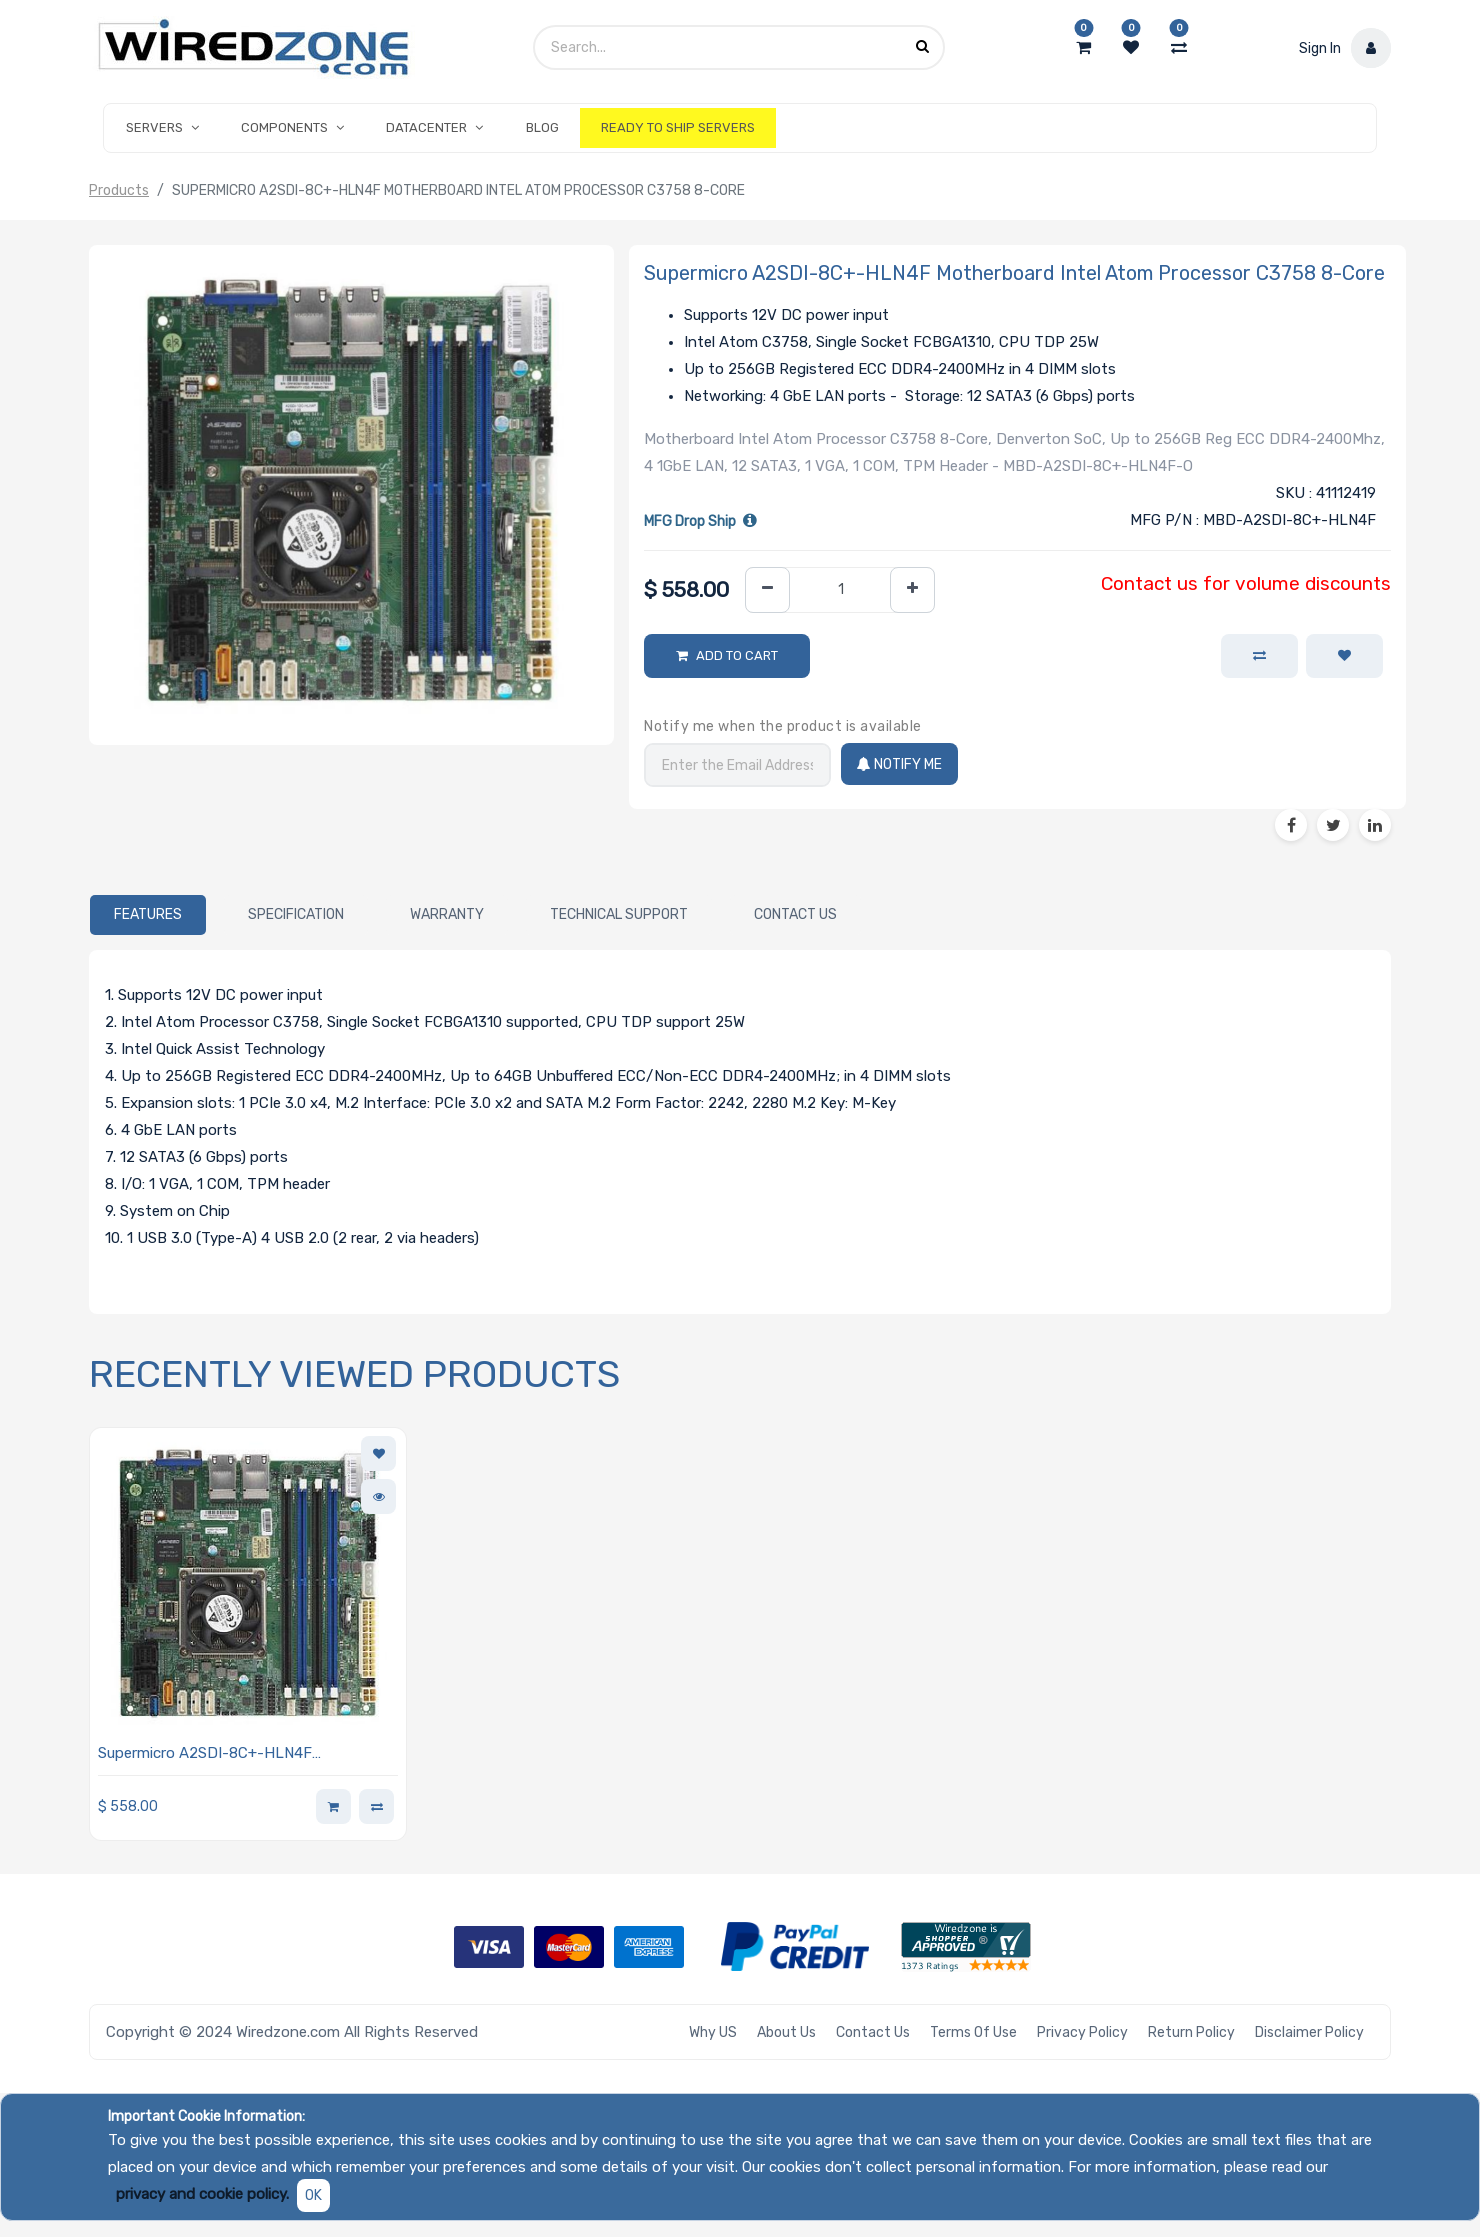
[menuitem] (542, 128)
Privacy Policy (1082, 2032)
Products (119, 190)
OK (313, 2195)
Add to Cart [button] (737, 655)
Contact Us (873, 2032)
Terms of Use (973, 2032)
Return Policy (1191, 2032)
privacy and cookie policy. (202, 2194)
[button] (1344, 656)
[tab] (148, 915)
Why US (713, 2032)
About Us (786, 2032)
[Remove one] (767, 590)
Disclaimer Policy (1309, 2032)
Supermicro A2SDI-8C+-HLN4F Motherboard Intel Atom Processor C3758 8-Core (244, 1754)
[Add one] (912, 590)
